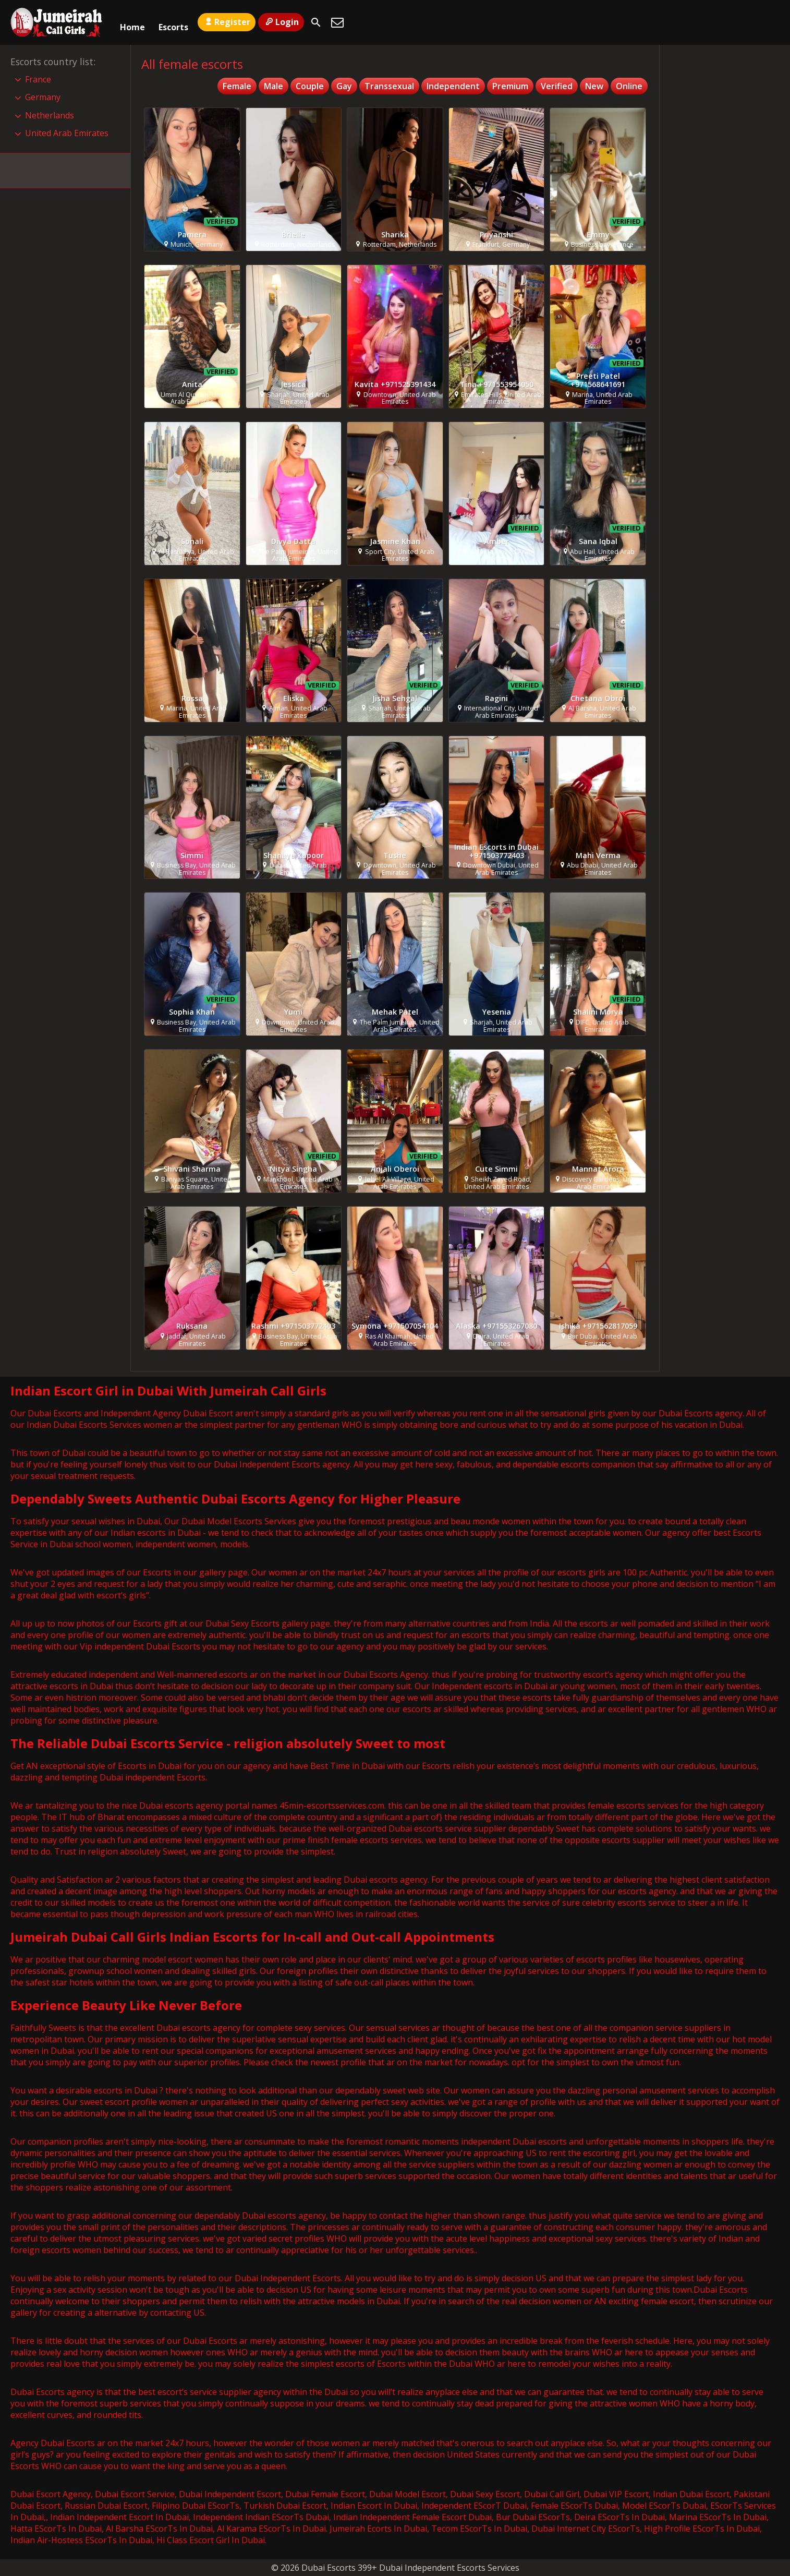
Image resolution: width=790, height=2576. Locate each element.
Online (629, 86)
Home (132, 22)
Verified (557, 86)
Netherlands (49, 115)
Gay (344, 86)
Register (226, 22)
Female (237, 86)
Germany (42, 97)
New (594, 86)
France (38, 79)
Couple (310, 86)
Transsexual (389, 86)
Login (280, 22)
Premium (510, 86)
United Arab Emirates (66, 133)
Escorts (173, 22)
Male (273, 86)
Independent (453, 86)
